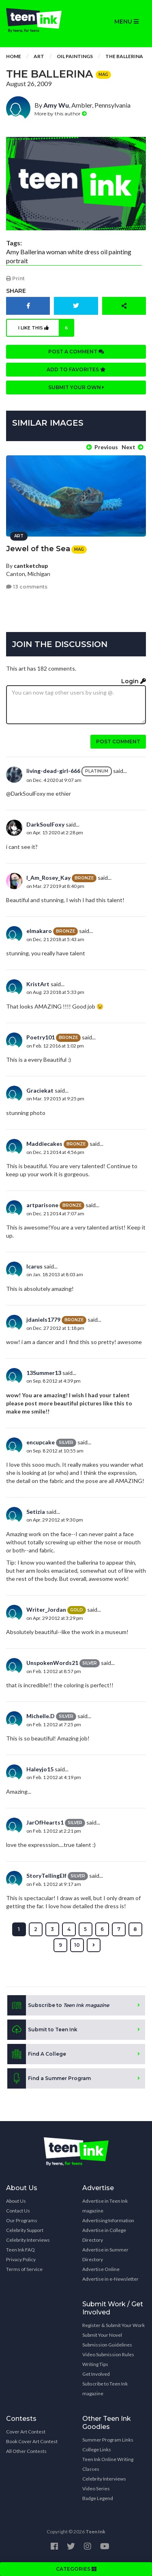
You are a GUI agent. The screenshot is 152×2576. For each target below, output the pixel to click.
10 (77, 1945)
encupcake (40, 1442)
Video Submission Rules (108, 2354)
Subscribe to (58, 2005)
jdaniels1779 (43, 1319)
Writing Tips (95, 2364)
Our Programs (21, 2220)
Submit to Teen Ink (42, 2030)
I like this (46, 328)
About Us (16, 2201)
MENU (126, 21)
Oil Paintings (75, 56)
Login (133, 681)
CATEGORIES (76, 2569)
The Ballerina (124, 56)
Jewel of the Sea (38, 548)
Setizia (35, 1511)
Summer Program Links (107, 2440)
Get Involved (96, 2374)
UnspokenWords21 (52, 1662)
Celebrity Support (24, 2230)
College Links (96, 2449)
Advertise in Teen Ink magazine (105, 2206)
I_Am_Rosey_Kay (48, 877)
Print (15, 278)
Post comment (118, 741)
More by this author (60, 113)
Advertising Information (108, 2220)
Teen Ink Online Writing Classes (107, 2464)
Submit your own (76, 387)
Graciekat (40, 1090)
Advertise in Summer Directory (105, 2254)
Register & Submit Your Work (113, 2325)
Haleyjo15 (40, 1769)
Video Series (96, 2488)
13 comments (26, 587)
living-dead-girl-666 (53, 770)
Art (39, 56)
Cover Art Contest (25, 2432)
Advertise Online (101, 2269)
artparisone (42, 1204)
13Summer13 (43, 1372)
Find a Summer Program (49, 2078)
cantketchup (31, 565)
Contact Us (18, 2211)
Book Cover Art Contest (32, 2441)
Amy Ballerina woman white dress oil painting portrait (68, 256)
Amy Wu (56, 105)
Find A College (36, 2054)
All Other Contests (26, 2451)
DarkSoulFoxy (45, 824)
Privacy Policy (21, 2259)
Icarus (34, 1266)
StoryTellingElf (46, 1875)
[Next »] (94, 1945)
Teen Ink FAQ (20, 2250)
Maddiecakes (44, 1143)
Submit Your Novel (102, 2335)
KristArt (37, 984)
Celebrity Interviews (28, 2240)
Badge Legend (97, 2498)
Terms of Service (24, 2269)
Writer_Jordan (46, 1609)
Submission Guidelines (107, 2345)
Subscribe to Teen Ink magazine (105, 2388)
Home (13, 56)
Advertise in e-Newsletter (110, 2279)
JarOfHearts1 (45, 1822)
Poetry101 (40, 1037)
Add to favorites (76, 369)
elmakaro (39, 930)
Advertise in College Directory (104, 2235)
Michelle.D (40, 1715)
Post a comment (76, 352)
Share (16, 290)
